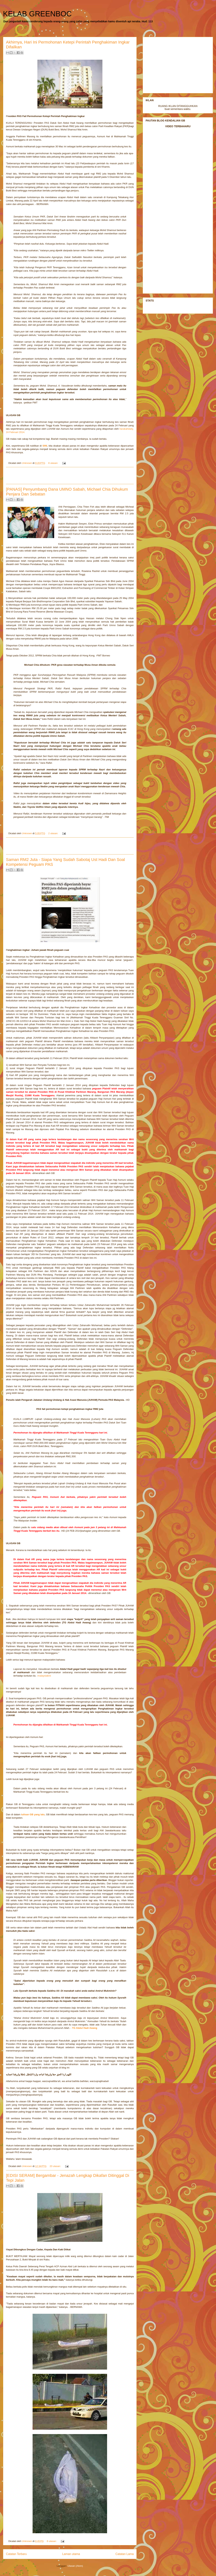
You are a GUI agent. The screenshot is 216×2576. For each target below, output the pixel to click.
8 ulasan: (53, 463)
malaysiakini (44, 1675)
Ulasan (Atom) (75, 2565)
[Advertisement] (69, 475)
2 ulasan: (53, 833)
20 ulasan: (56, 2166)
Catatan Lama (124, 2554)
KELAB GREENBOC (37, 14)
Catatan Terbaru (16, 2554)
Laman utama (71, 2554)
